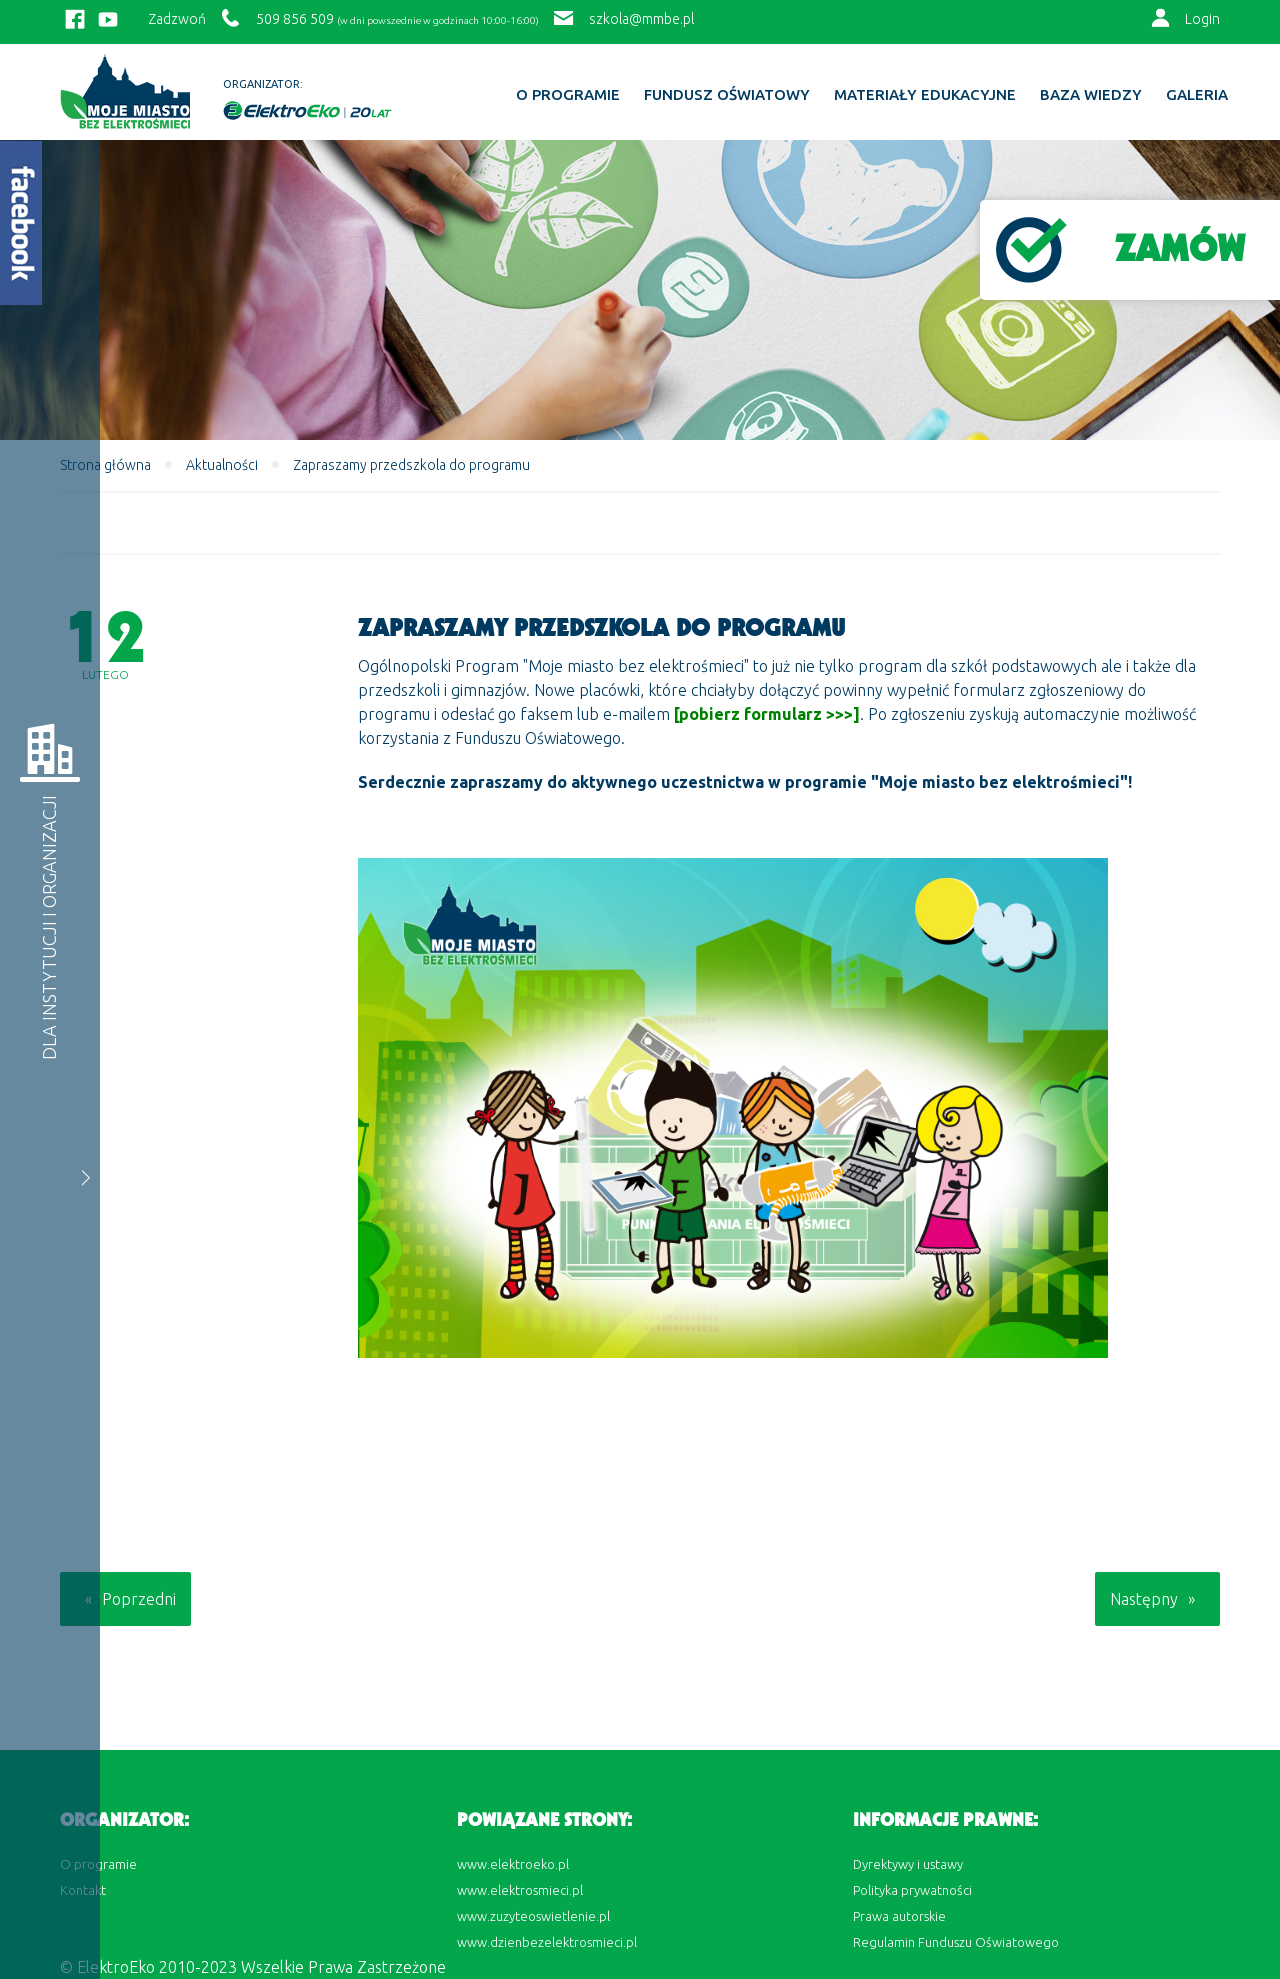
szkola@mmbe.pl (641, 19)
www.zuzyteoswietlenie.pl (533, 1916)
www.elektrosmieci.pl (520, 1890)
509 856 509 (295, 19)
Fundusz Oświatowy (727, 95)
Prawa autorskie (899, 1916)
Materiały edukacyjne (925, 95)
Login (1202, 19)
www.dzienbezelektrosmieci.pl (547, 1942)
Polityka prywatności (912, 1890)
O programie (568, 95)
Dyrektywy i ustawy (908, 1864)
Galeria (1197, 95)
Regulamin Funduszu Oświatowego (956, 1942)
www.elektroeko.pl (513, 1864)
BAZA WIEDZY (1091, 95)
